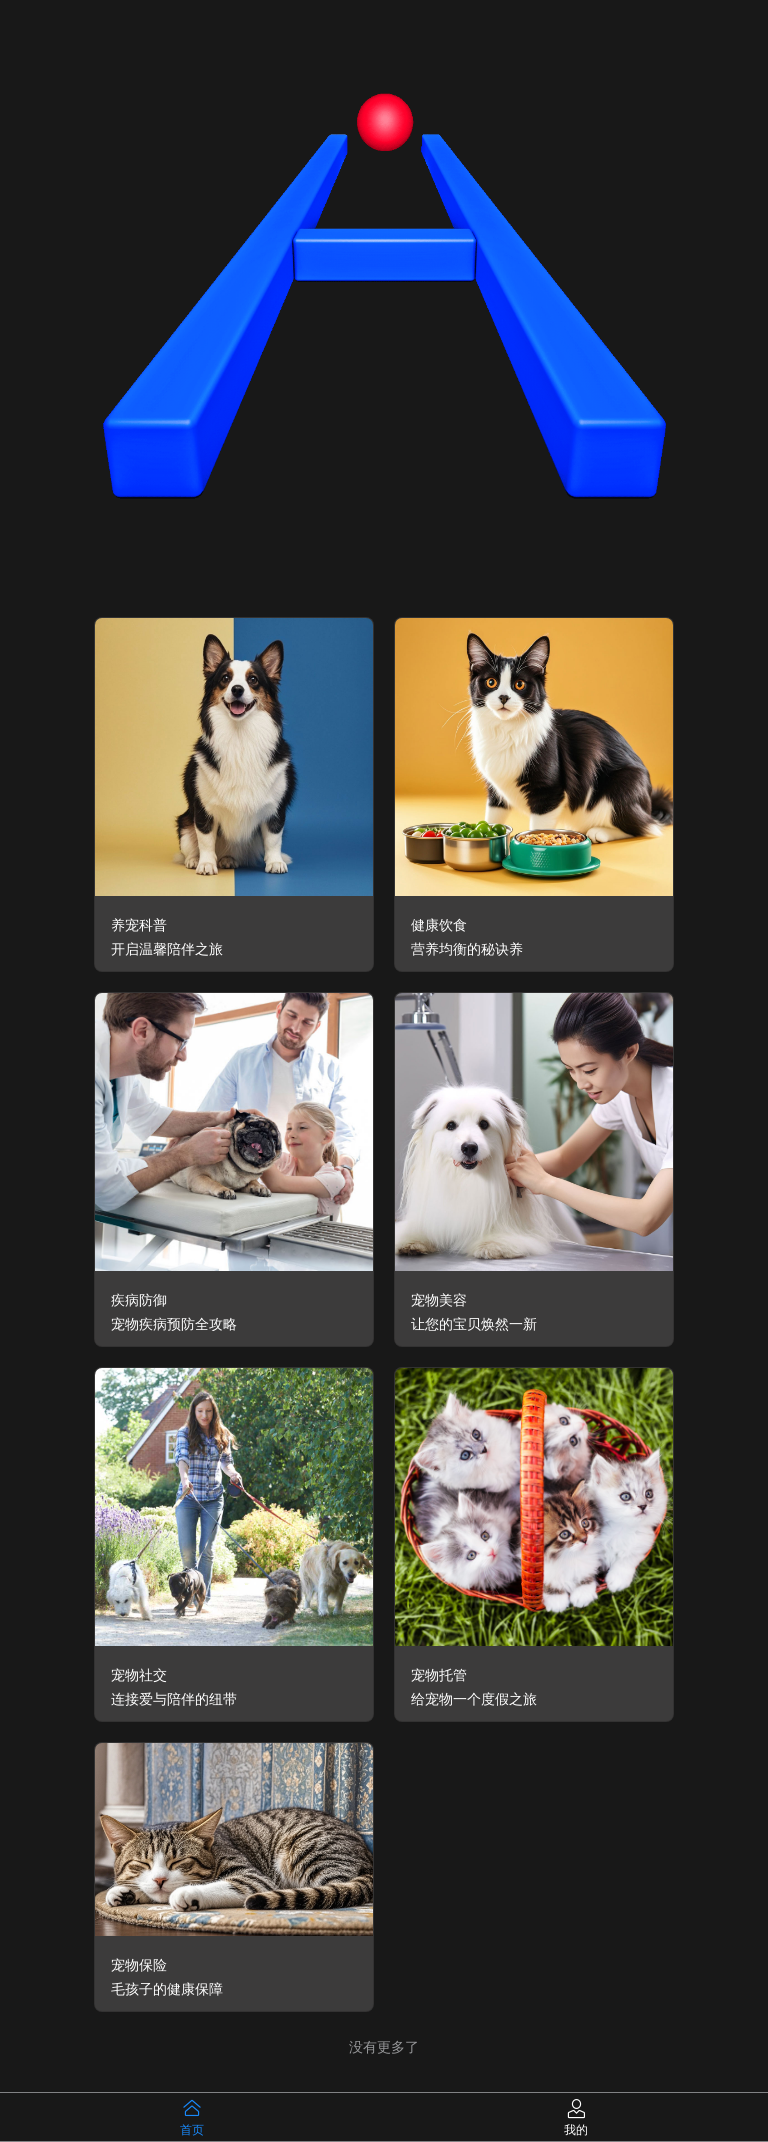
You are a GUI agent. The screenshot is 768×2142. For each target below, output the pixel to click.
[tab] (192, 2117)
